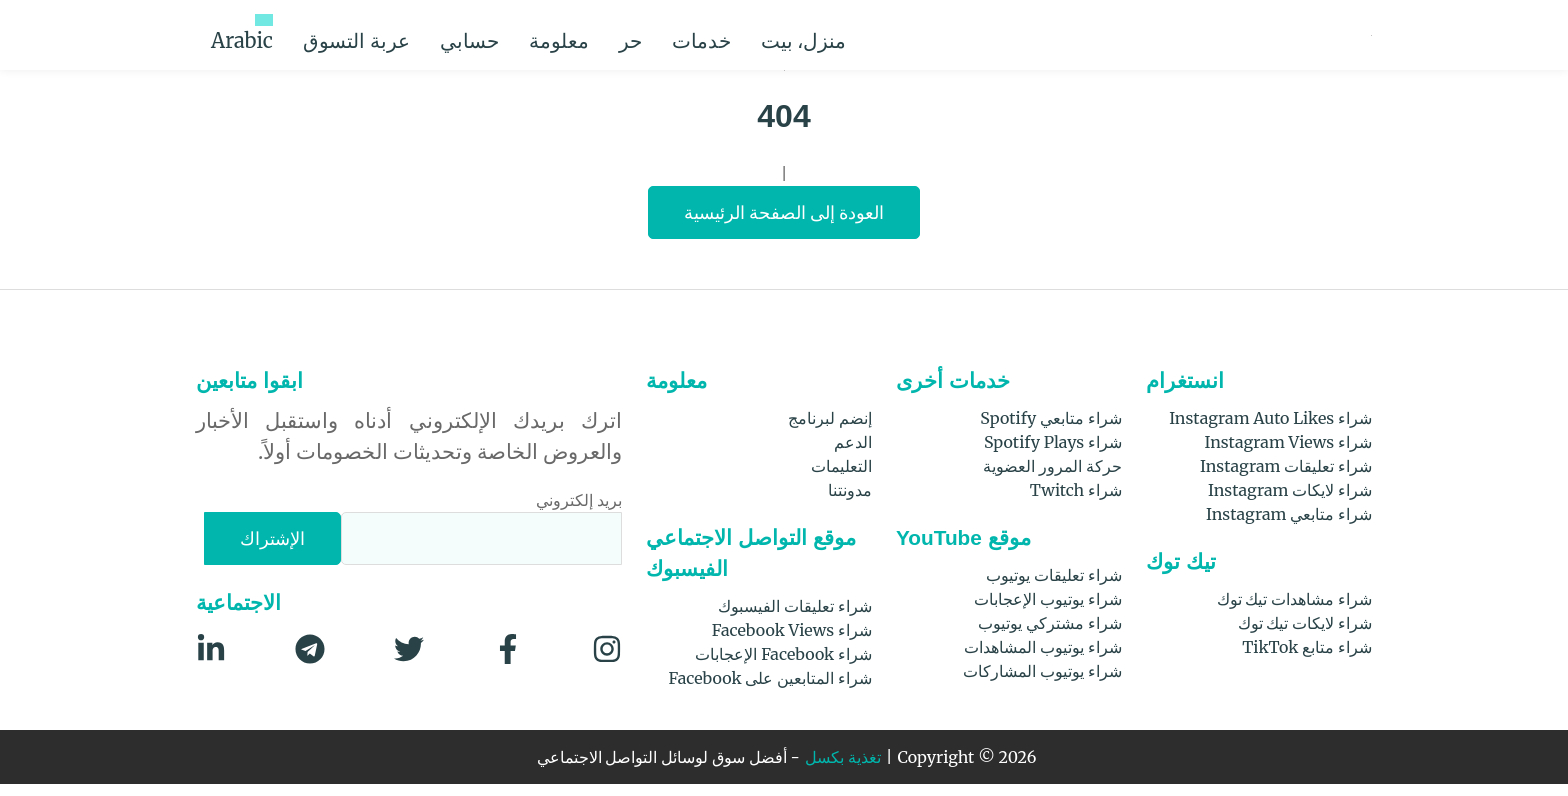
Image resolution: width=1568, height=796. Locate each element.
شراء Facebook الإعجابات (785, 665)
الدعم (853, 453)
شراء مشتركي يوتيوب (1049, 634)
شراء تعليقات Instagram (1293, 477)
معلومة (636, 35)
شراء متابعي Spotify (1055, 429)
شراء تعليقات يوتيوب (1053, 586)
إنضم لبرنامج (829, 429)
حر (727, 35)
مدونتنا (850, 501)
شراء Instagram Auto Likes (1282, 429)
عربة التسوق (418, 34)
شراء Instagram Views (1297, 453)
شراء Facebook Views (796, 641)
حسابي (531, 34)
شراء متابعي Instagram (1296, 525)
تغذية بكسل (851, 769)
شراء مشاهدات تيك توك (1292, 610)
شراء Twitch (1081, 501)
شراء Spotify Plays (1059, 453)
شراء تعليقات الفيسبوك (794, 617)
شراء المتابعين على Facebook (771, 689)
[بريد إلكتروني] (482, 550)
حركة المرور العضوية (1051, 477)
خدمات (818, 35)
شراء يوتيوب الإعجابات (1047, 610)
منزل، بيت (926, 34)
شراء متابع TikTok (1313, 658)
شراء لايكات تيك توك (1303, 634)
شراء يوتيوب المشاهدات (1042, 658)
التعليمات (841, 477)
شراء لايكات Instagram (1297, 501)
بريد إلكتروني (578, 511)
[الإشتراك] (274, 550)
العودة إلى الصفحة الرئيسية (784, 224)
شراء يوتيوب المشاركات (1041, 682)
